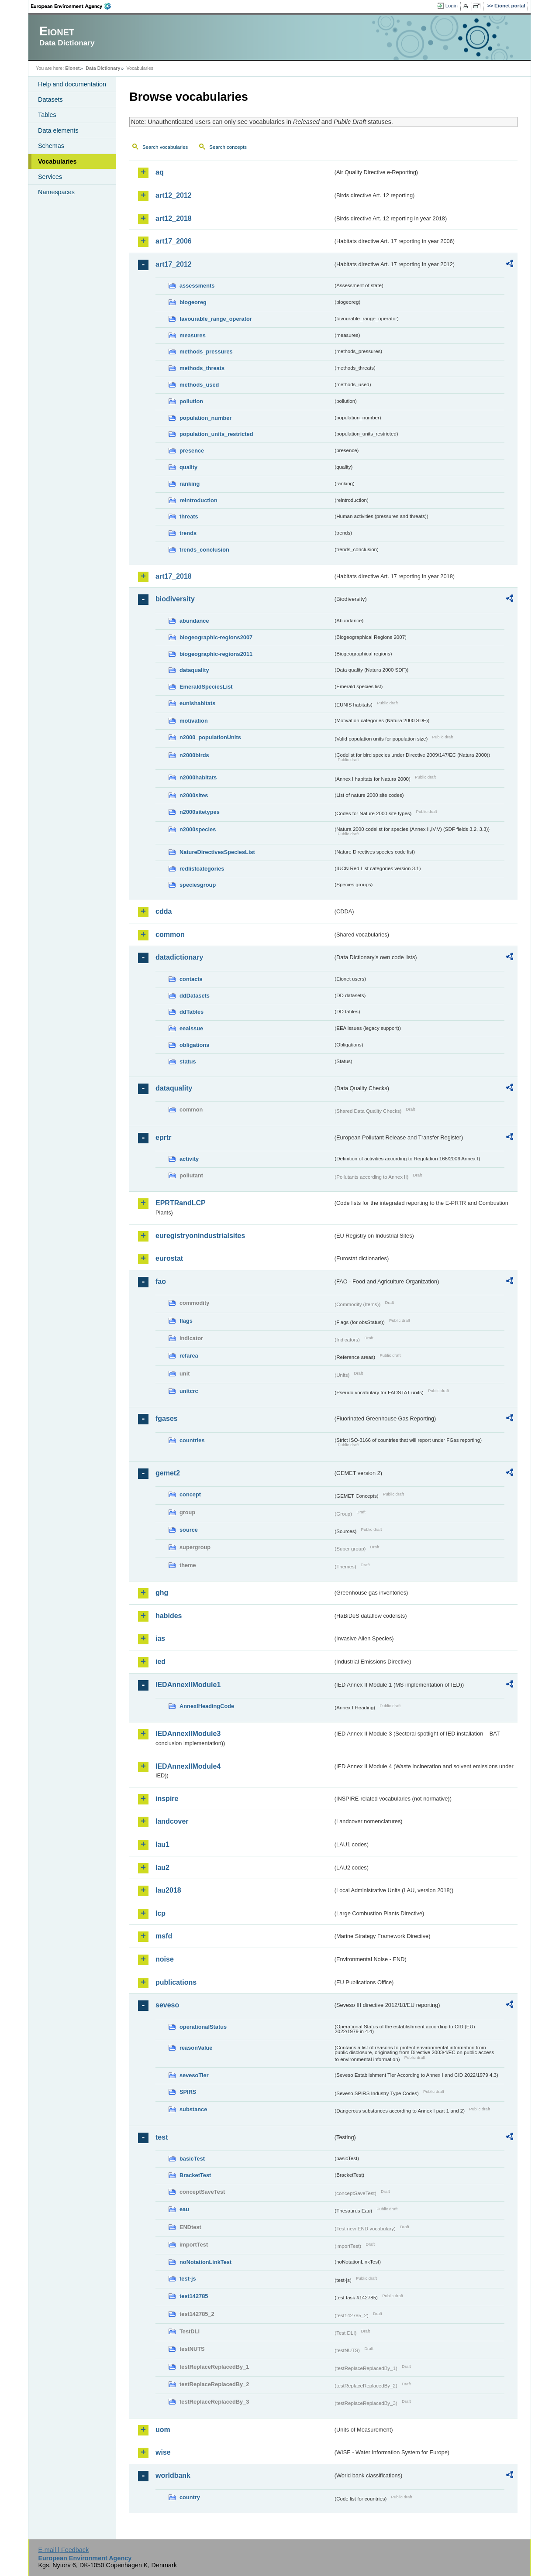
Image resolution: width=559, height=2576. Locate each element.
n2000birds (194, 755)
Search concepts (228, 147)
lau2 (162, 1867)
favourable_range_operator (215, 319)
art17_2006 (173, 241)
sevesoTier (194, 2075)
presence (191, 450)
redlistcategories (201, 868)
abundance (194, 620)
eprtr (163, 1137)
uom (162, 2429)
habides (168, 1615)
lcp (160, 1913)
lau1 (162, 1844)
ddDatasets (194, 995)
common (170, 934)
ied (160, 1661)
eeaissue (191, 1028)
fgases (166, 1418)
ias (160, 1638)
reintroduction (198, 500)
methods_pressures (206, 351)
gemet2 (167, 1473)
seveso (167, 2005)
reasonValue (195, 2047)
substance (193, 2109)
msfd (163, 1936)
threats (188, 516)
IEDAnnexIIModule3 (188, 1733)
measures (192, 335)
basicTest (192, 2158)
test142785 (193, 2296)
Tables (47, 114)
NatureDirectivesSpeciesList (217, 852)
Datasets (50, 99)
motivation (193, 720)
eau (184, 2209)
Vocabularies (57, 161)
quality (188, 467)
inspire (166, 1798)
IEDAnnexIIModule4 (188, 1766)
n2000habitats (198, 777)
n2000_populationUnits (210, 737)
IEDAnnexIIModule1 (188, 1684)
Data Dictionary (103, 68)
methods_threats (201, 368)
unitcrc (188, 1391)
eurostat (169, 1258)
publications (176, 1982)
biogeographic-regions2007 (215, 637)
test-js (187, 2278)
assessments (196, 285)
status (187, 1061)
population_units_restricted (216, 434)
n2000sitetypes (199, 812)
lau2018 (168, 1890)
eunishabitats (197, 703)
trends (188, 533)
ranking (189, 483)
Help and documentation (72, 84)
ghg (161, 1592)
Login (451, 5)
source (188, 1529)
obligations (194, 1045)
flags (186, 1320)
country (189, 2497)
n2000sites (193, 795)
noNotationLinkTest (205, 2262)
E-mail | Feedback (63, 2549)
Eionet (72, 68)
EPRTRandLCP (180, 1203)
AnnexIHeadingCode (206, 1706)
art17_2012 (173, 264)
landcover (172, 1821)
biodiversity (175, 599)
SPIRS (187, 2092)
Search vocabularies (165, 147)
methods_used (199, 384)
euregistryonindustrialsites (200, 1235)
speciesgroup (197, 885)
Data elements (58, 130)
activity (189, 1159)
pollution (191, 401)
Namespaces (56, 192)
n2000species (197, 829)
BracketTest (195, 2175)
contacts (191, 979)
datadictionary (179, 957)
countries (192, 1440)
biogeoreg (193, 302)
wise (163, 2452)
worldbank (172, 2475)
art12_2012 (173, 195)
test (161, 2137)
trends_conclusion (204, 549)
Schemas (51, 145)
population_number (205, 418)
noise (164, 1959)
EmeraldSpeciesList (206, 686)
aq (159, 172)
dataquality (194, 670)
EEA (74, 6)
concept (190, 1494)
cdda (163, 911)
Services (50, 176)
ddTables (191, 1011)
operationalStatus (203, 2027)
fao (160, 1281)
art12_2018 (173, 218)
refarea (188, 1355)
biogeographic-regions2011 (215, 654)
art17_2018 (173, 576)
